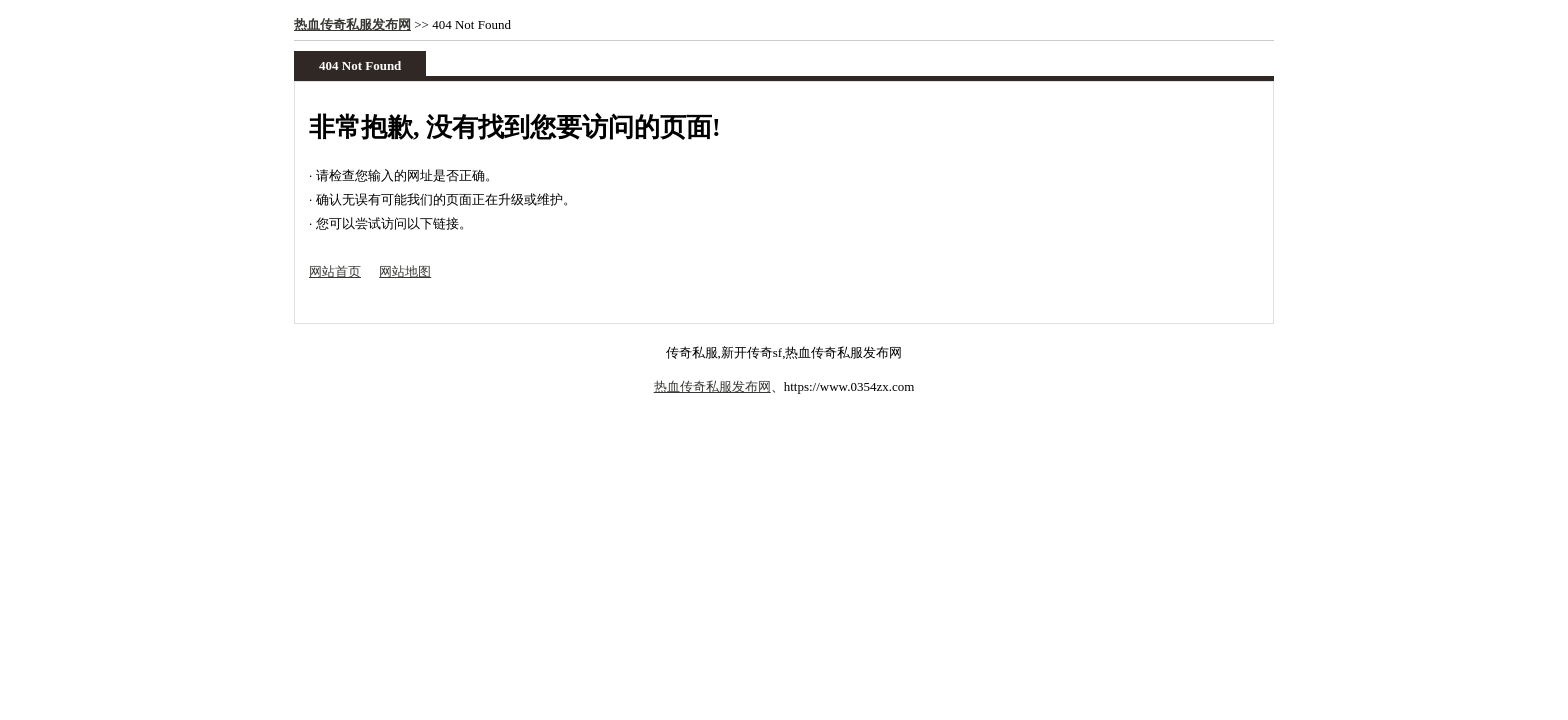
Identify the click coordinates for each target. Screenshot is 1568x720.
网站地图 (405, 271)
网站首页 (335, 271)
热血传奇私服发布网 (352, 24)
